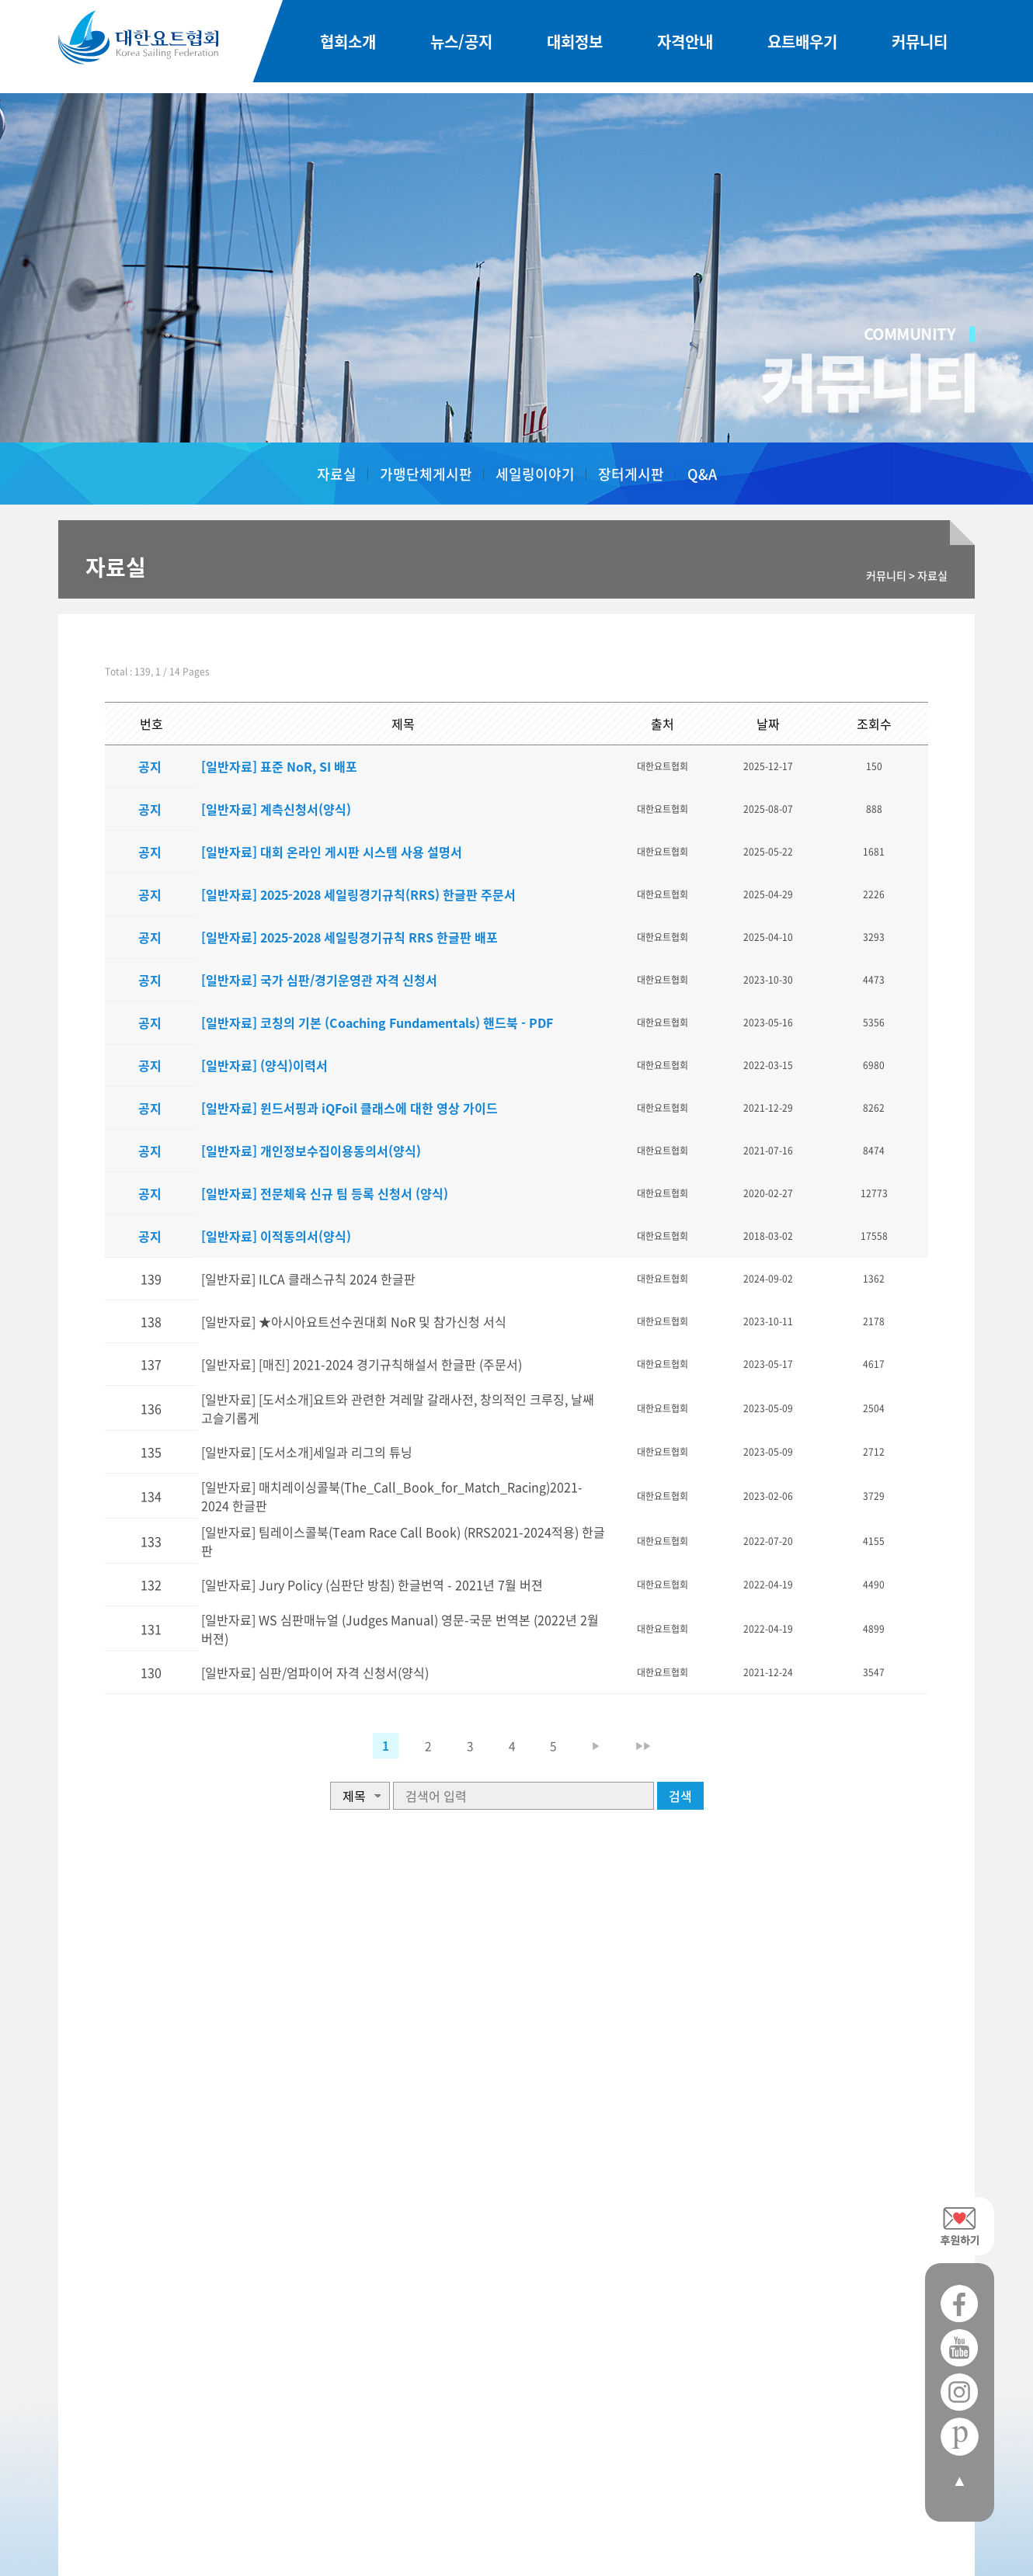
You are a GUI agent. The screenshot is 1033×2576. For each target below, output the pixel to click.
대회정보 (575, 47)
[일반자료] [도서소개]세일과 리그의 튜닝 (294, 1468)
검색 (680, 1838)
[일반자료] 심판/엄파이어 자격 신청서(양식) (302, 1737)
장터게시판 (631, 473)
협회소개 (348, 47)
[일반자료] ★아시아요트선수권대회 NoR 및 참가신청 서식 (341, 1321)
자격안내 (685, 47)
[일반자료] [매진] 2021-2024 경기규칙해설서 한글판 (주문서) (349, 1364)
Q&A (702, 473)
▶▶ (664, 1788)
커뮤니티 (920, 47)
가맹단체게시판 (426, 473)
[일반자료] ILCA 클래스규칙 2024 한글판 (296, 1278)
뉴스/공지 (461, 47)
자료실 (337, 473)
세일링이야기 (535, 473)
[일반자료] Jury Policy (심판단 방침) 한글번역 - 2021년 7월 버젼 (359, 1633)
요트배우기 (802, 47)
